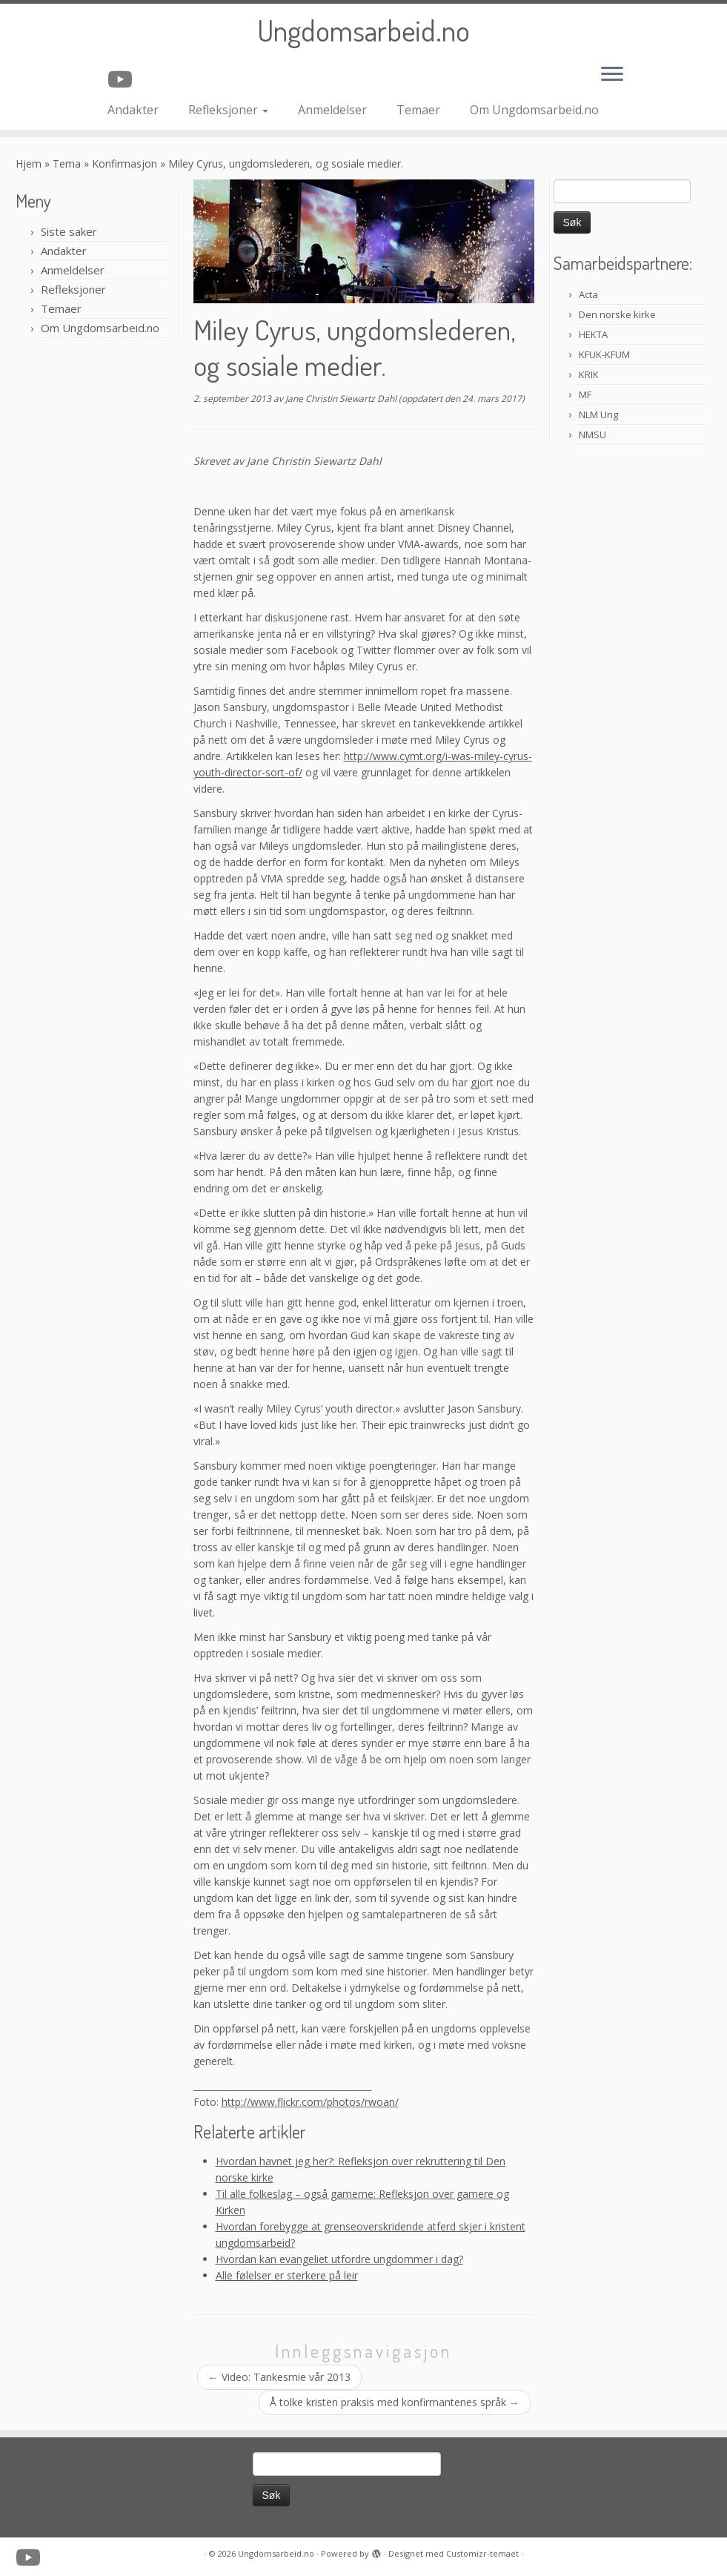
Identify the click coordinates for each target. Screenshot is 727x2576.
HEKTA (593, 334)
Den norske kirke (617, 314)
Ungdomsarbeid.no (363, 29)
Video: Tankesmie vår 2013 (279, 2377)
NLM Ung (598, 414)
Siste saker (69, 231)
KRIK (589, 374)
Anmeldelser (332, 110)
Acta (588, 294)
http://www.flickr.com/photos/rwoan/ (310, 2102)
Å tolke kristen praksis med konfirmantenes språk (394, 2402)
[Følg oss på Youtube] (124, 79)
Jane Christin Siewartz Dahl (340, 398)
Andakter (133, 110)
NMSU (592, 434)
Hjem (29, 163)
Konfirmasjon (124, 163)
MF (585, 394)
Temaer (418, 110)
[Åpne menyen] (612, 75)
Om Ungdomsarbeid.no (534, 110)
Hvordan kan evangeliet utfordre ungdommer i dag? (339, 2259)
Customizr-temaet (482, 2553)
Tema (67, 163)
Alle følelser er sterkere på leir (287, 2275)
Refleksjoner (228, 110)
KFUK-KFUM (604, 354)
